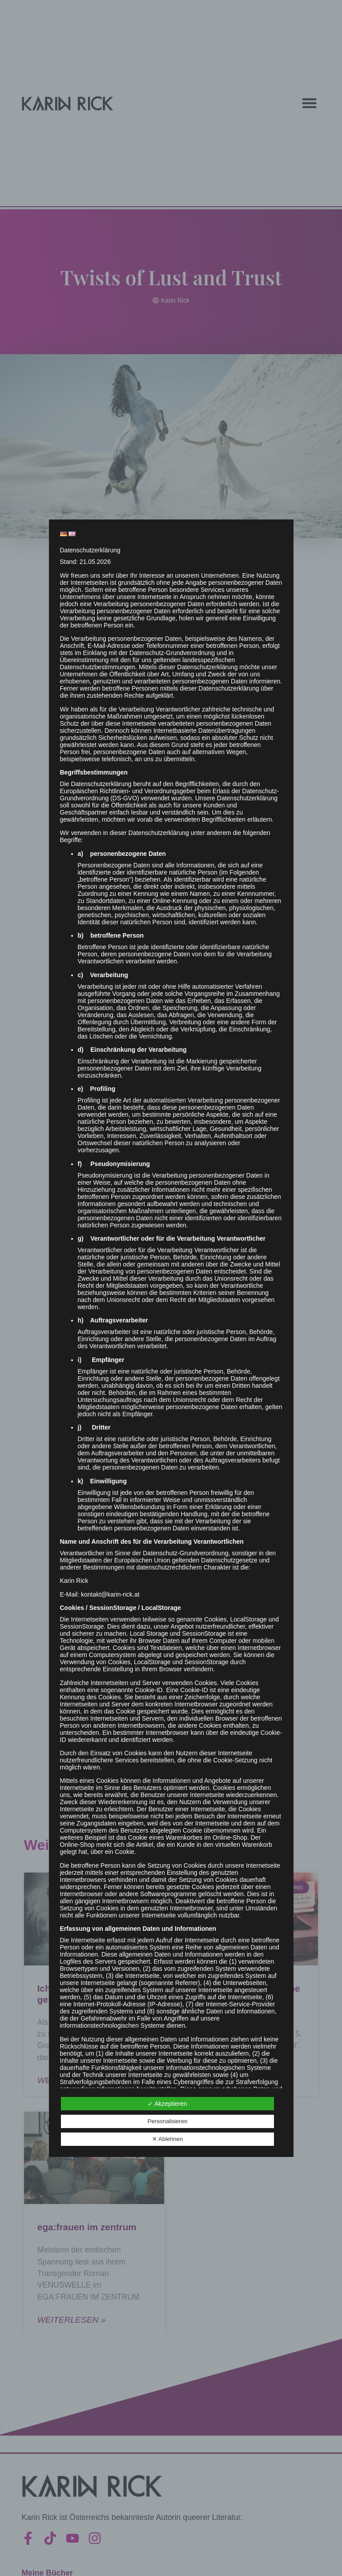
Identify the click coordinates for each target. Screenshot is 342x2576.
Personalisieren (168, 2121)
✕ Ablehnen (167, 2139)
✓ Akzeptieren (167, 2103)
